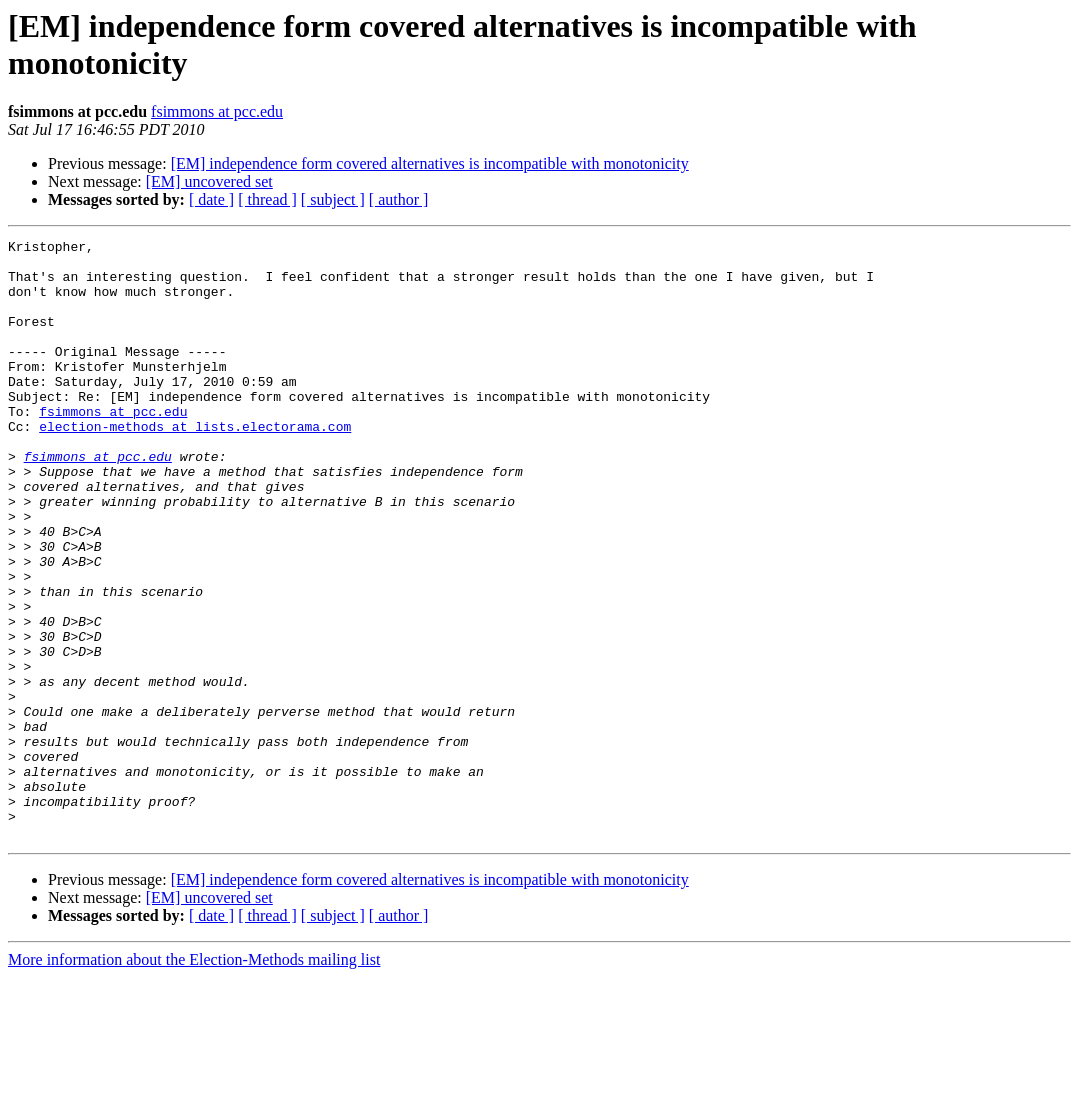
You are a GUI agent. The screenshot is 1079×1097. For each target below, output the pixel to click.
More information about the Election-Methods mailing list (194, 1079)
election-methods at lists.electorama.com (195, 465)
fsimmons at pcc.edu (217, 111)
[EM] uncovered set (209, 181)
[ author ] (399, 199)
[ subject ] (333, 199)
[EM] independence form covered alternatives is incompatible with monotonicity (430, 163)
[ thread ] (267, 199)
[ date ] (211, 199)
